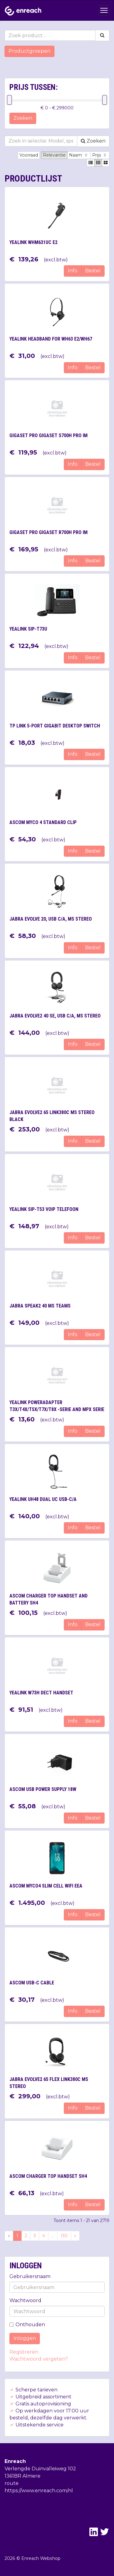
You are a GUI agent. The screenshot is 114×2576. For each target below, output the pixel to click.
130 (64, 2235)
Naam (79, 155)
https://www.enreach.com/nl (39, 2490)
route (12, 2483)
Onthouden (27, 2324)
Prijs (100, 155)
